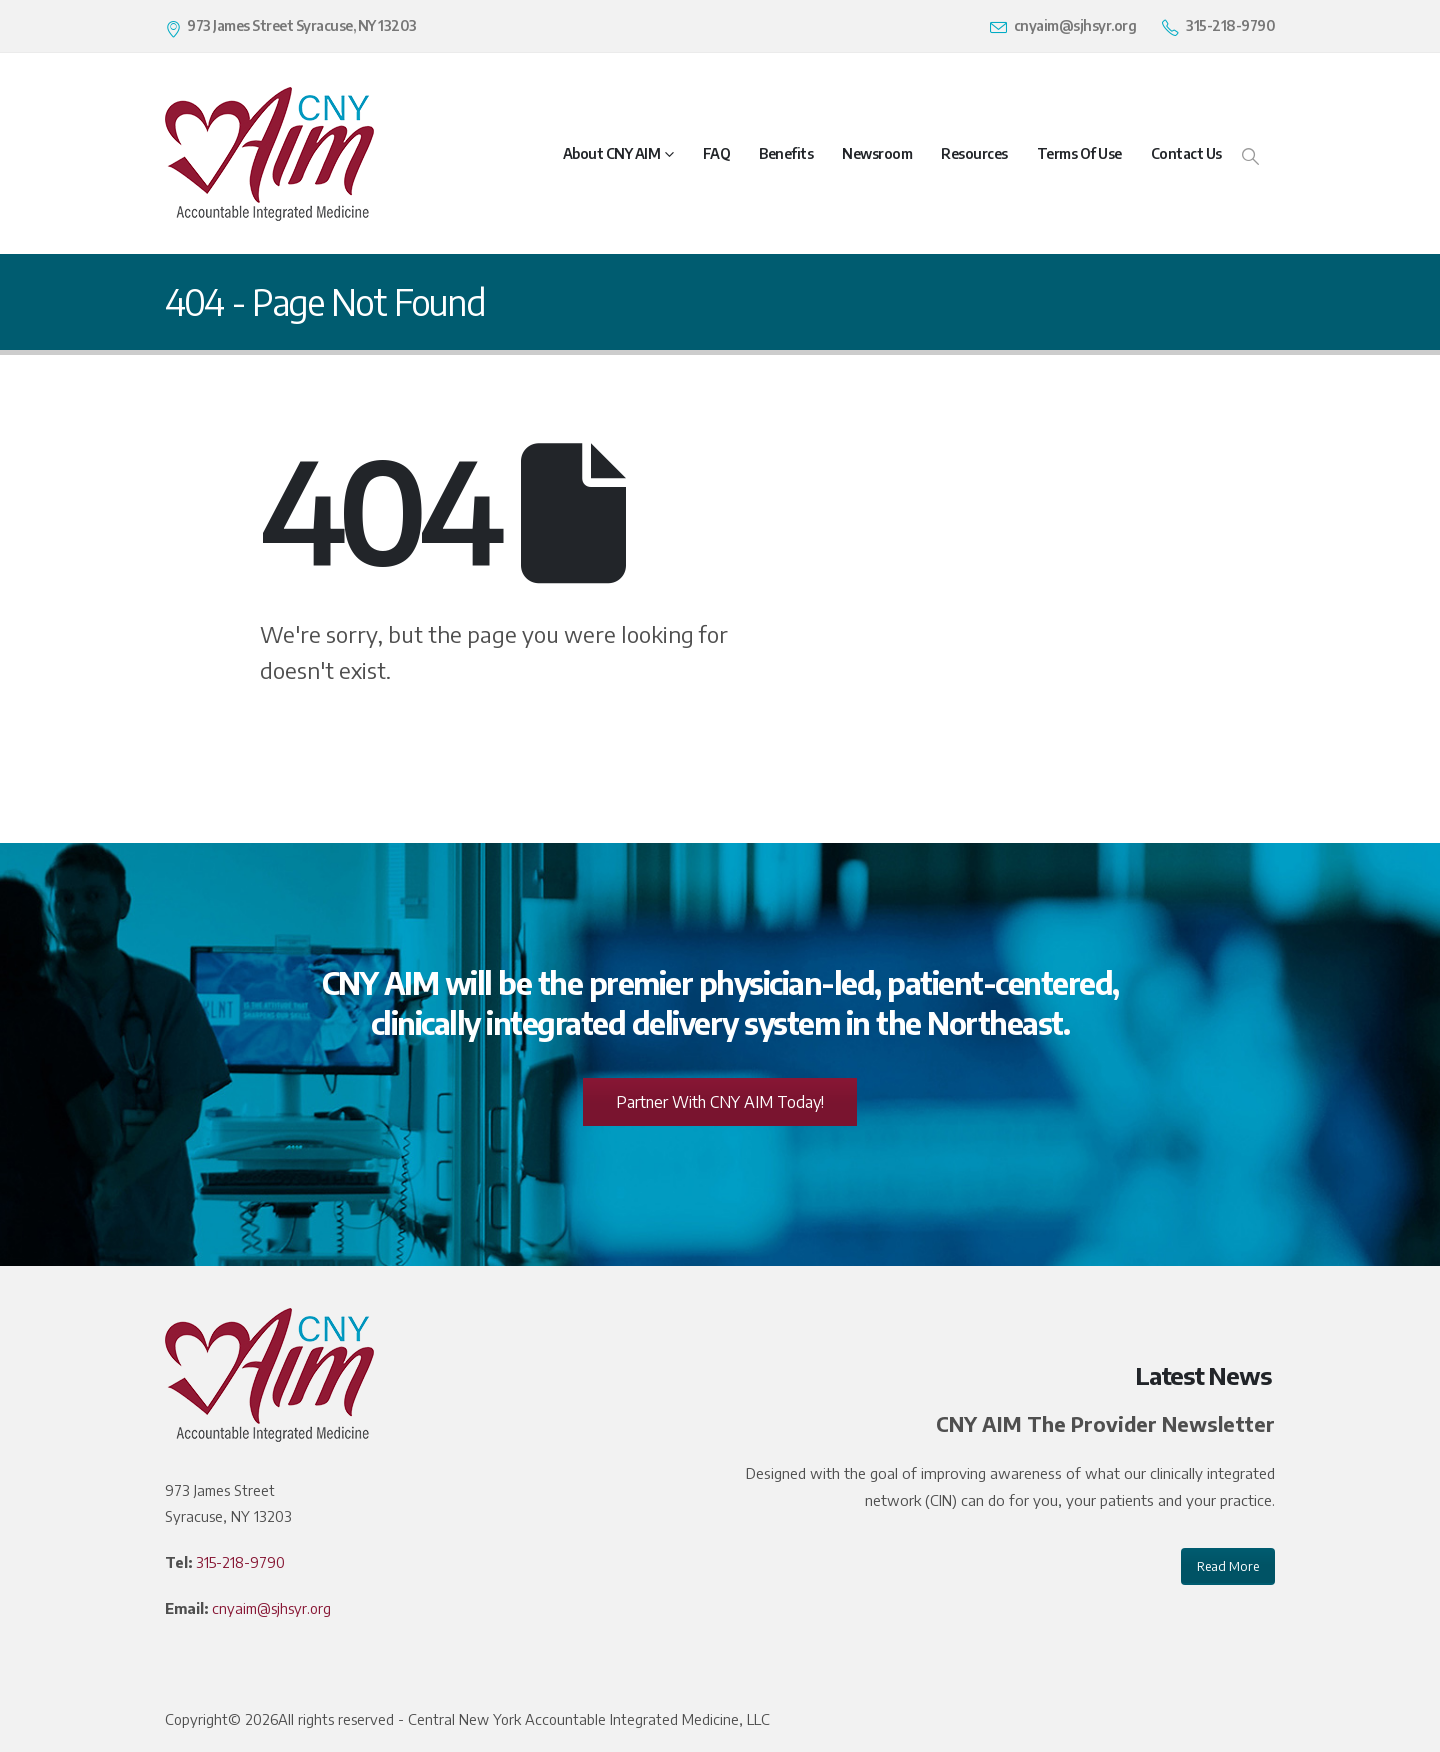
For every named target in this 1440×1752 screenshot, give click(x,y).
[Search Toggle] (1251, 155)
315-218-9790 (240, 1562)
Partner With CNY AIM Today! (720, 1102)
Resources (974, 153)
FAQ (717, 153)
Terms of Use (1079, 153)
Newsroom (877, 153)
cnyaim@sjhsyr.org (271, 1608)
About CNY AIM (612, 153)
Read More (1228, 1566)
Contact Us (1186, 153)
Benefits (786, 153)
